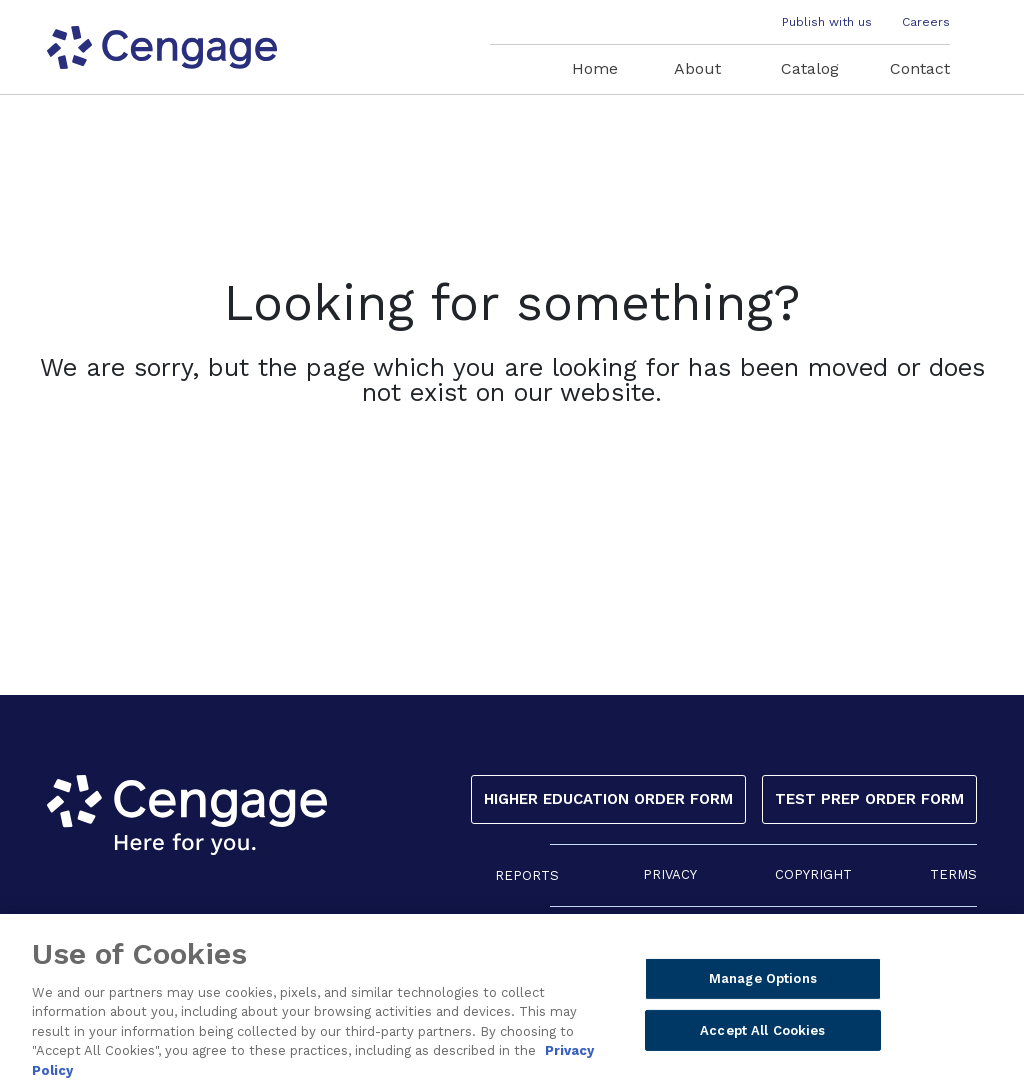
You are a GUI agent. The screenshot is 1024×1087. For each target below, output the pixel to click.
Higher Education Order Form (608, 799)
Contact (920, 68)
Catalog (810, 68)
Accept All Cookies (762, 1037)
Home (595, 68)
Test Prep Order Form (869, 799)
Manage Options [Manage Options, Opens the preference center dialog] (763, 985)
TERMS (953, 874)
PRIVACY (670, 874)
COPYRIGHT (813, 874)
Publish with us (827, 22)
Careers (926, 22)
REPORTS (527, 875)
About (697, 68)
